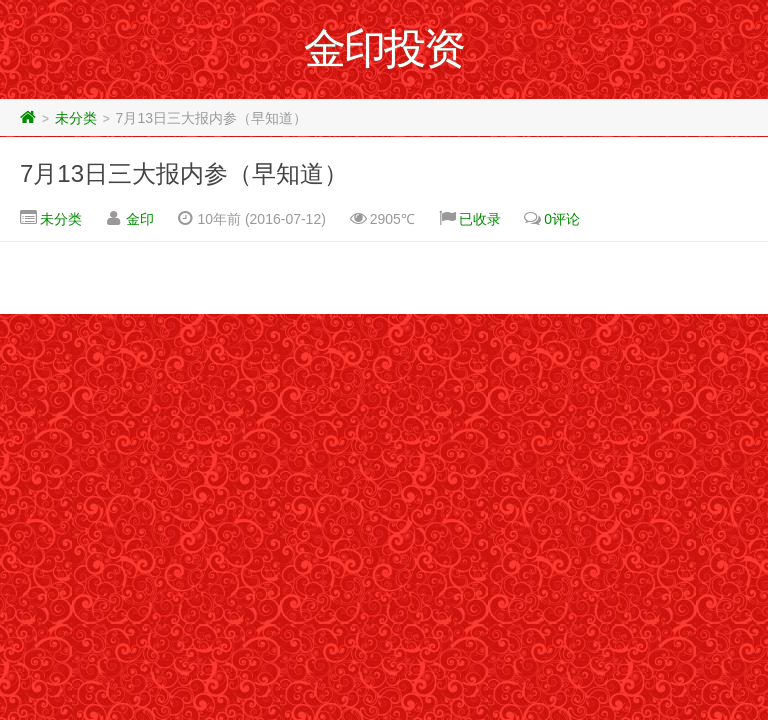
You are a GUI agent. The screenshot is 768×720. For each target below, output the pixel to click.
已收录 (480, 219)
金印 (140, 219)
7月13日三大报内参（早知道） (184, 173)
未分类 (76, 118)
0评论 (562, 219)
